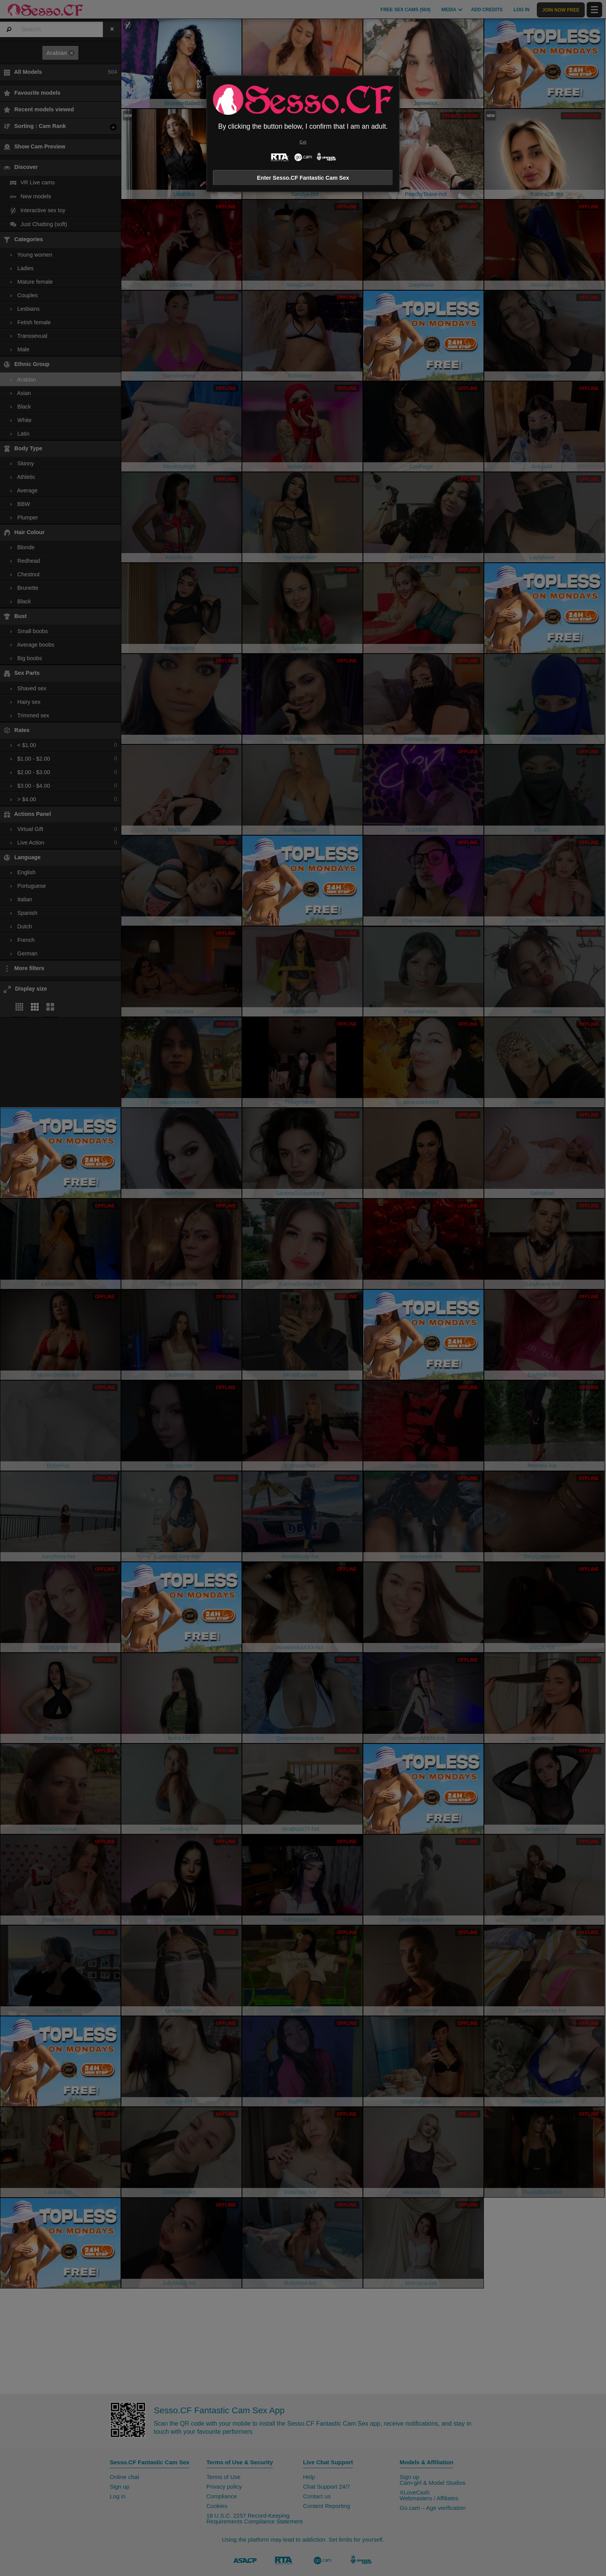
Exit (303, 142)
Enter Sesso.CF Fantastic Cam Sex (303, 178)
